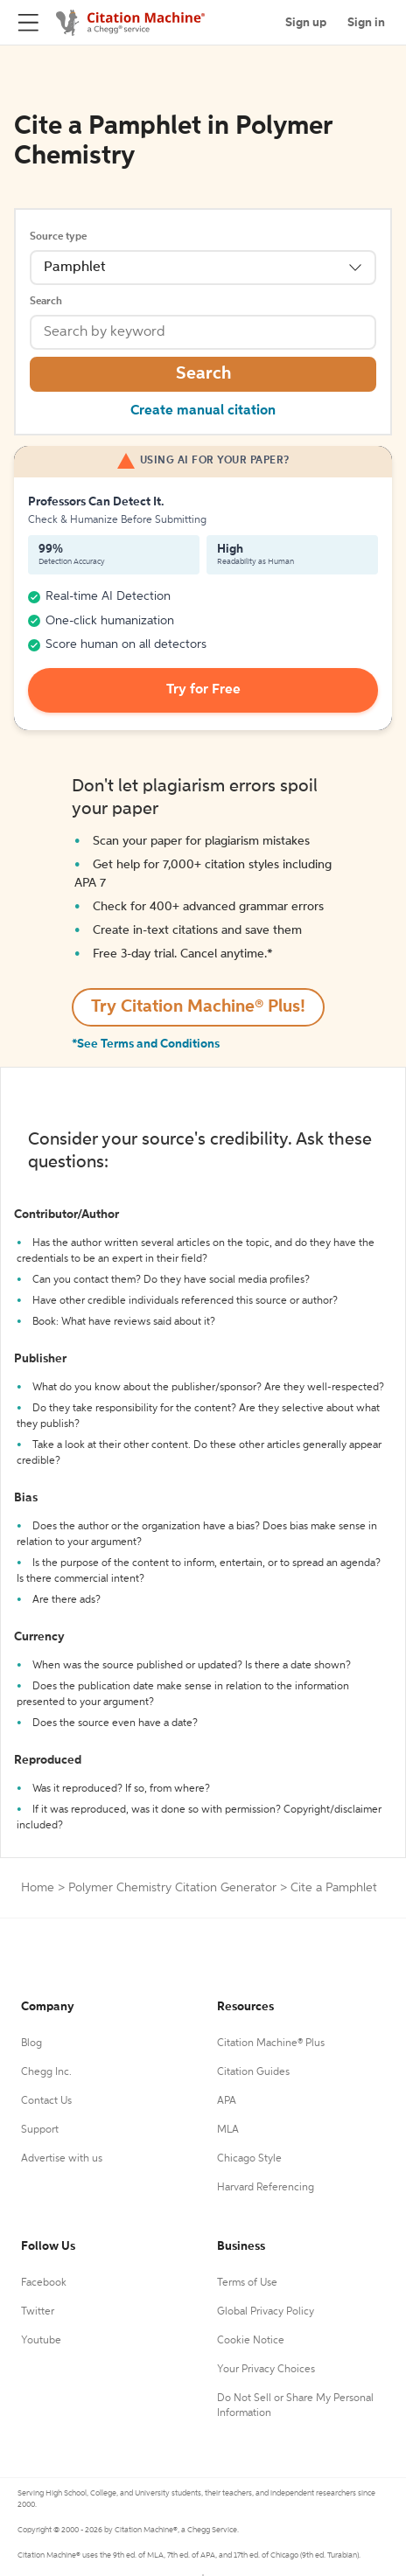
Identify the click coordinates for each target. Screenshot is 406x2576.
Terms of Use (247, 2283)
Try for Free (203, 690)
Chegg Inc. (46, 2072)
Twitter (37, 2312)
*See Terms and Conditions (146, 1044)
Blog (31, 2043)
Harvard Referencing (265, 2188)
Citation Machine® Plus (271, 2043)
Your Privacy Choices (266, 2369)
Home (37, 1888)
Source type (58, 237)
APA (226, 2101)
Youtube (41, 2341)
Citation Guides (253, 2072)
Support (40, 2130)
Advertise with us (61, 2159)
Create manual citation (203, 411)
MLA (228, 2130)
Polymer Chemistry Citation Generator (172, 1888)
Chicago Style (249, 2159)
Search (46, 301)
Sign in (366, 23)
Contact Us (46, 2101)
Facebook (43, 2283)
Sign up (305, 23)
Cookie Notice (250, 2341)
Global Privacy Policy (265, 2312)
